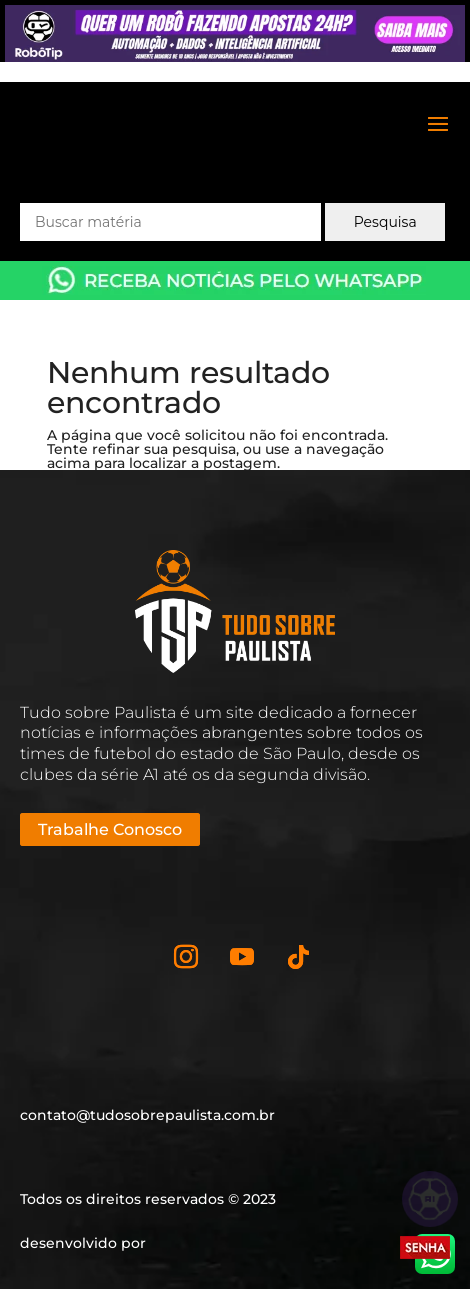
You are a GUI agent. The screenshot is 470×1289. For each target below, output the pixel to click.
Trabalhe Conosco (110, 829)
